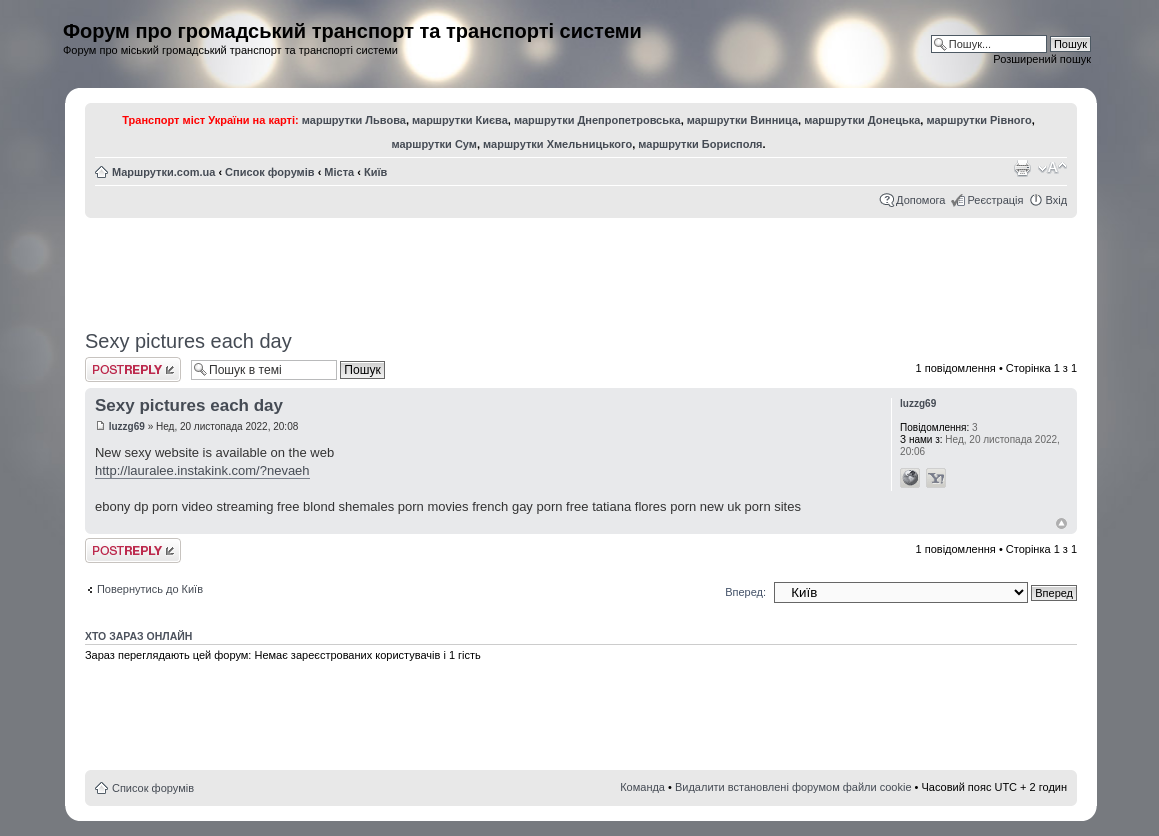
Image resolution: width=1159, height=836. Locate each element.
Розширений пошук (1042, 59)
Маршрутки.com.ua (163, 172)
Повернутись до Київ (150, 589)
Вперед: (745, 592)
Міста (339, 172)
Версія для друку (1022, 168)
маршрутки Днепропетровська (597, 120)
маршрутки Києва (460, 120)
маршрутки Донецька (862, 120)
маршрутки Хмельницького (557, 144)
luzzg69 (127, 426)
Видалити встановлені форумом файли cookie (793, 787)
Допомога (920, 200)
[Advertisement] (581, 267)
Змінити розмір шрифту (1052, 168)
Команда (642, 787)
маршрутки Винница (742, 120)
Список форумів (269, 172)
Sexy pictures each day (188, 341)
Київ (375, 172)
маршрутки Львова (354, 120)
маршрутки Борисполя (700, 144)
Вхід (1056, 200)
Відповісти (133, 369)
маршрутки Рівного (978, 120)
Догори (1061, 523)
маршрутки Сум (434, 144)
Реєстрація (995, 200)
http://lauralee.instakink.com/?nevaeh (202, 470)
